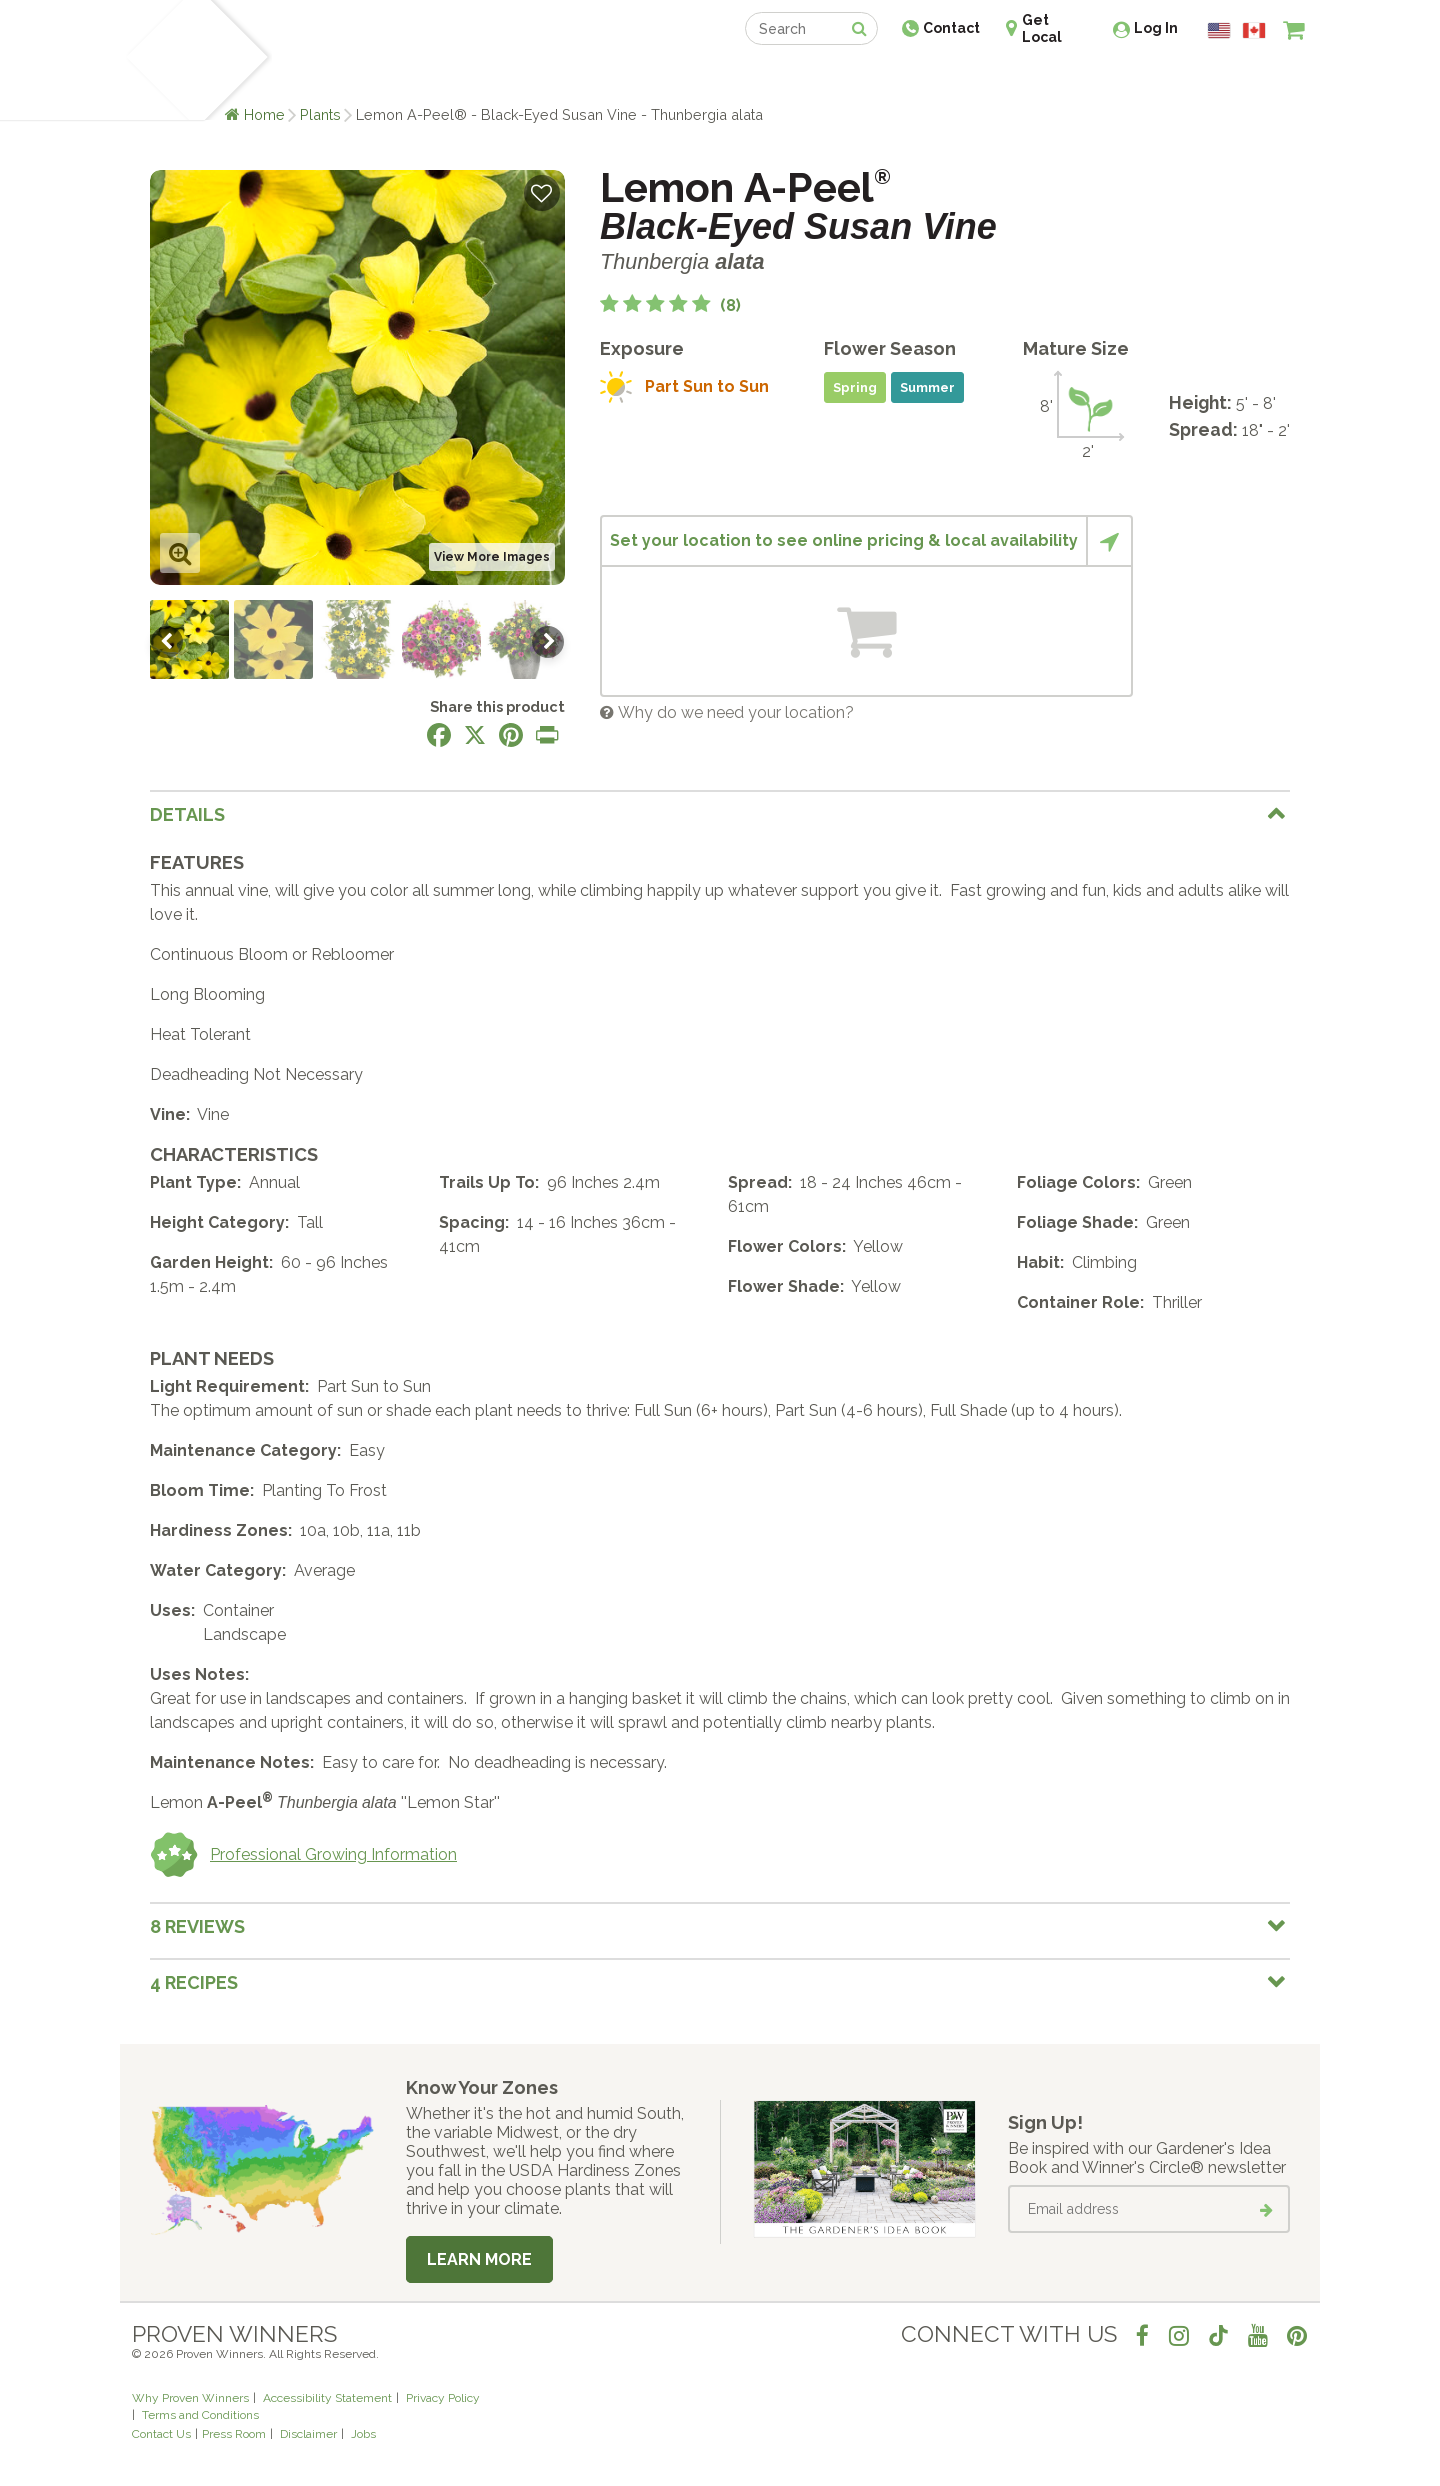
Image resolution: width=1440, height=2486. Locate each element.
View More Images (492, 557)
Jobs (363, 2434)
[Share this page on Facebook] (439, 735)
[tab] (720, 814)
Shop (705, 77)
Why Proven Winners (190, 2398)
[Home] (155, 60)
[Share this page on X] (475, 735)
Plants (320, 114)
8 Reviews (197, 1926)
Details (187, 814)
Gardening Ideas (476, 77)
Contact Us (161, 2434)
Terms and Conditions (200, 2415)
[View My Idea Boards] (1257, 80)
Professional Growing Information (303, 1855)
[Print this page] (547, 735)
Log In (1156, 28)
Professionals (870, 77)
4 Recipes (194, 1982)
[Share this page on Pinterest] (511, 735)
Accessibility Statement (327, 2398)
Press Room (234, 2434)
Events (772, 77)
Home (264, 114)
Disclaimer (308, 2434)
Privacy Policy (443, 2398)
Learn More (479, 2259)
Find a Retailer (611, 77)
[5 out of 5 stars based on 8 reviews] (670, 305)
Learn (372, 77)
